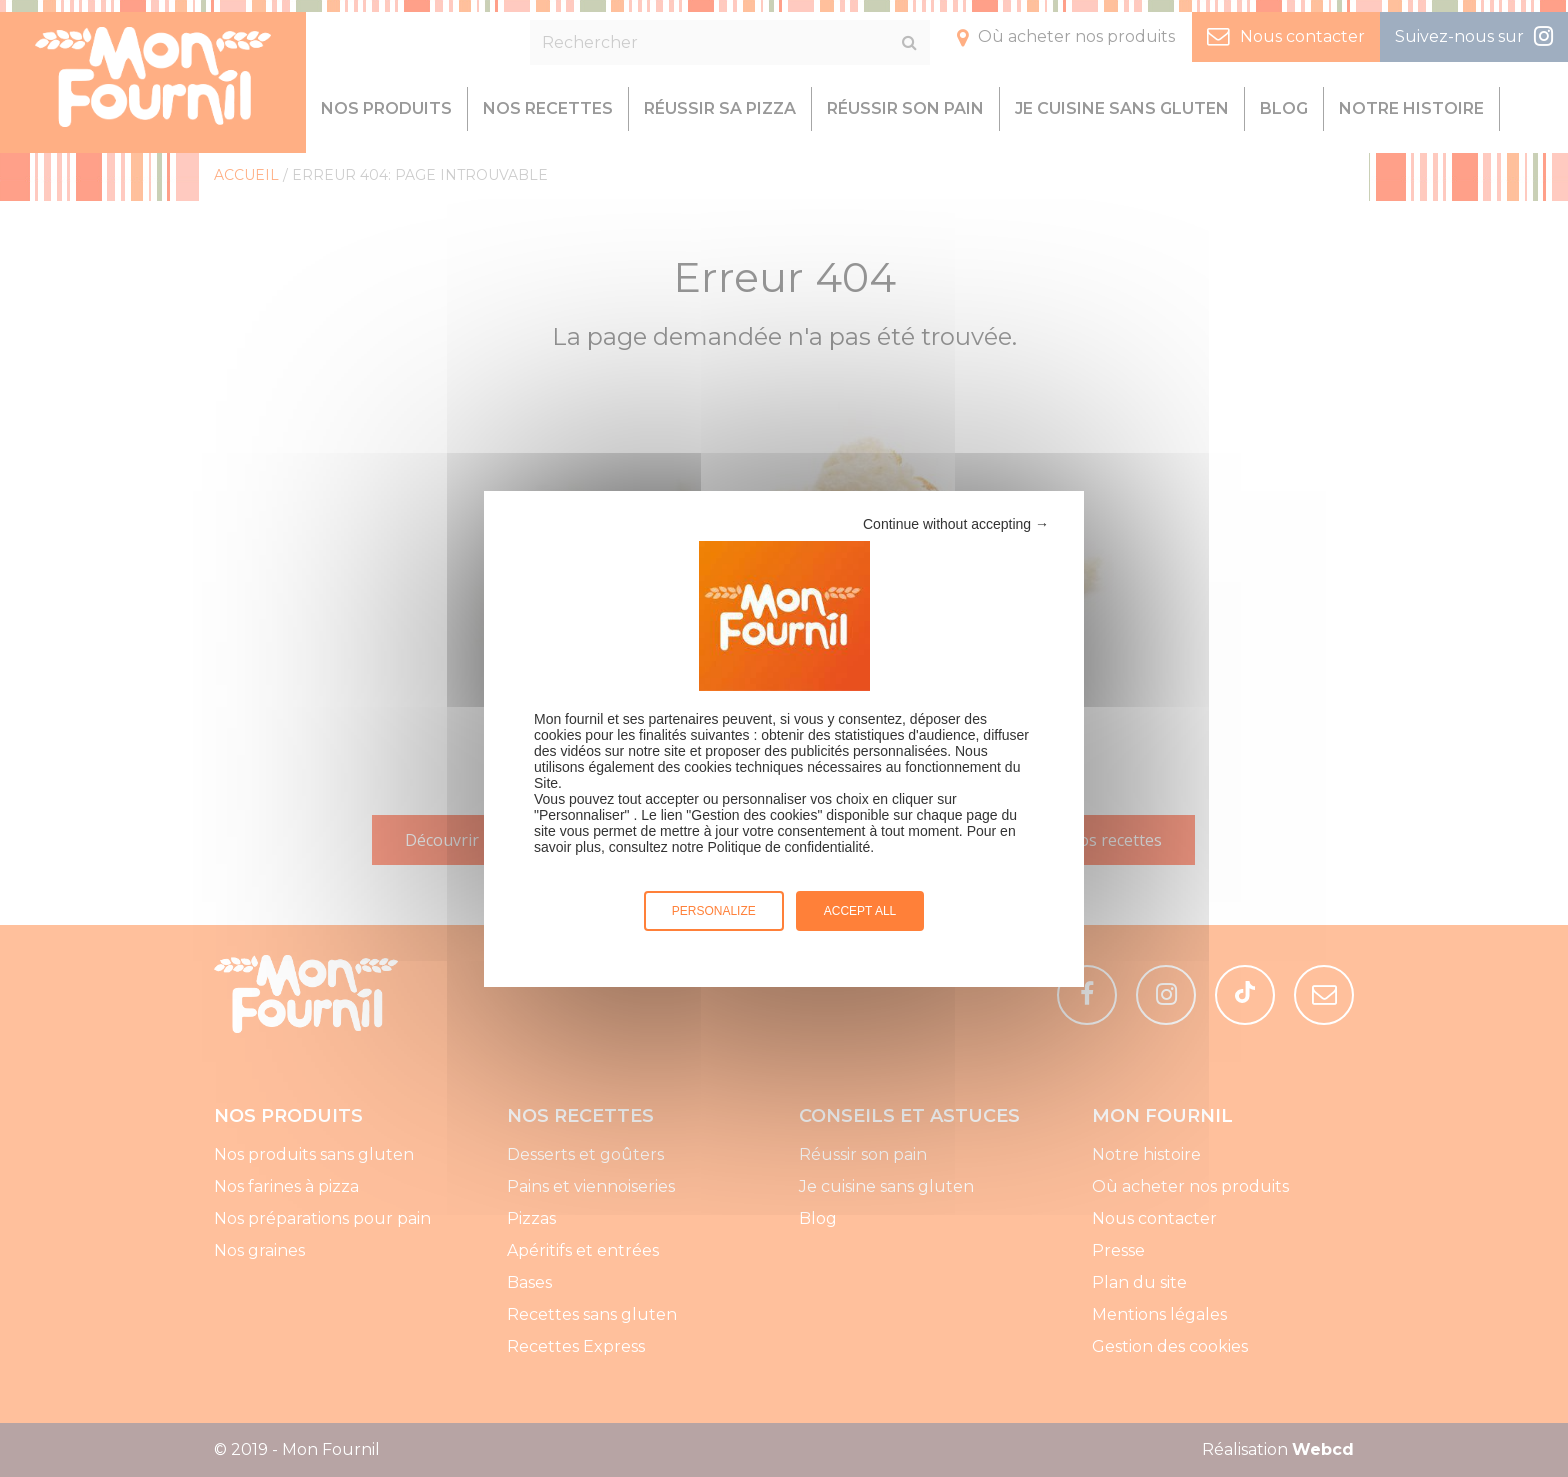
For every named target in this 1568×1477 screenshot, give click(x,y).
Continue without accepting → (956, 524)
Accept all (860, 911)
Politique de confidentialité (789, 847)
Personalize (714, 911)
